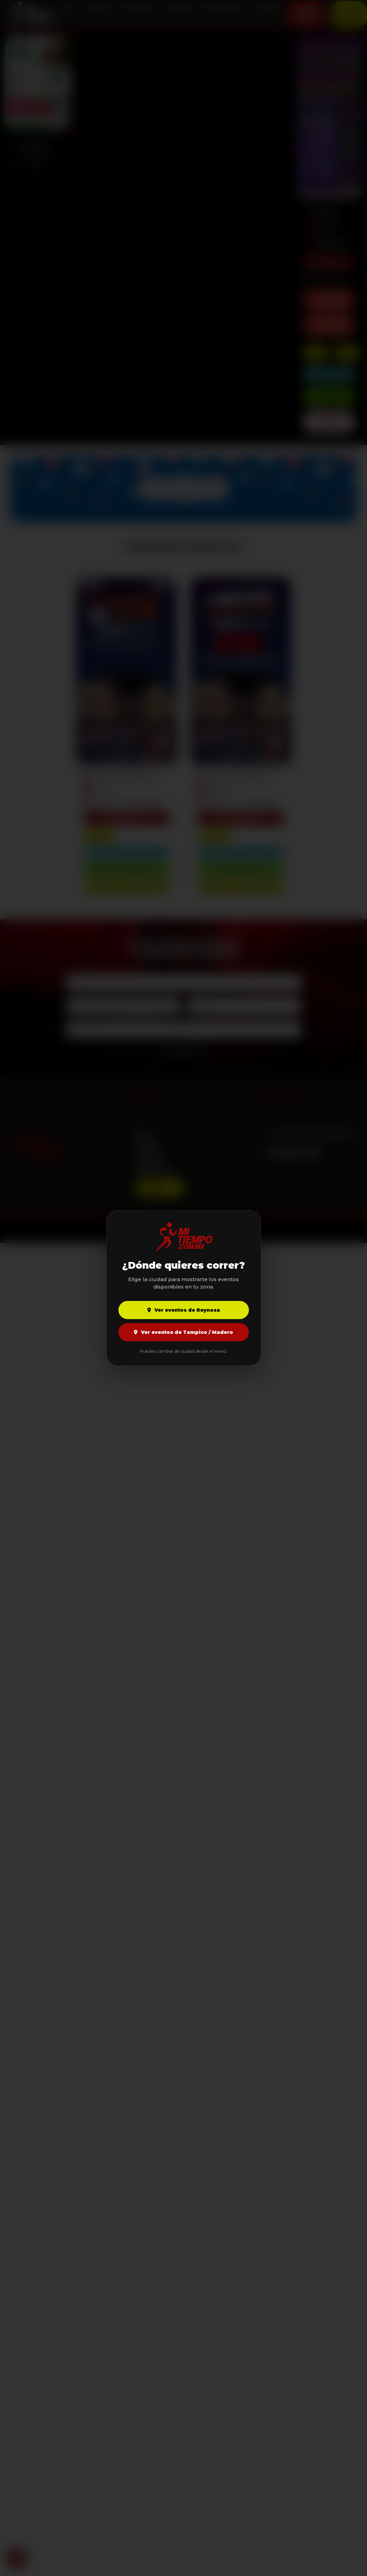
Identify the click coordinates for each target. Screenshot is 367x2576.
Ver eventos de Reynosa (183, 1310)
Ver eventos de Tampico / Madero (183, 1332)
